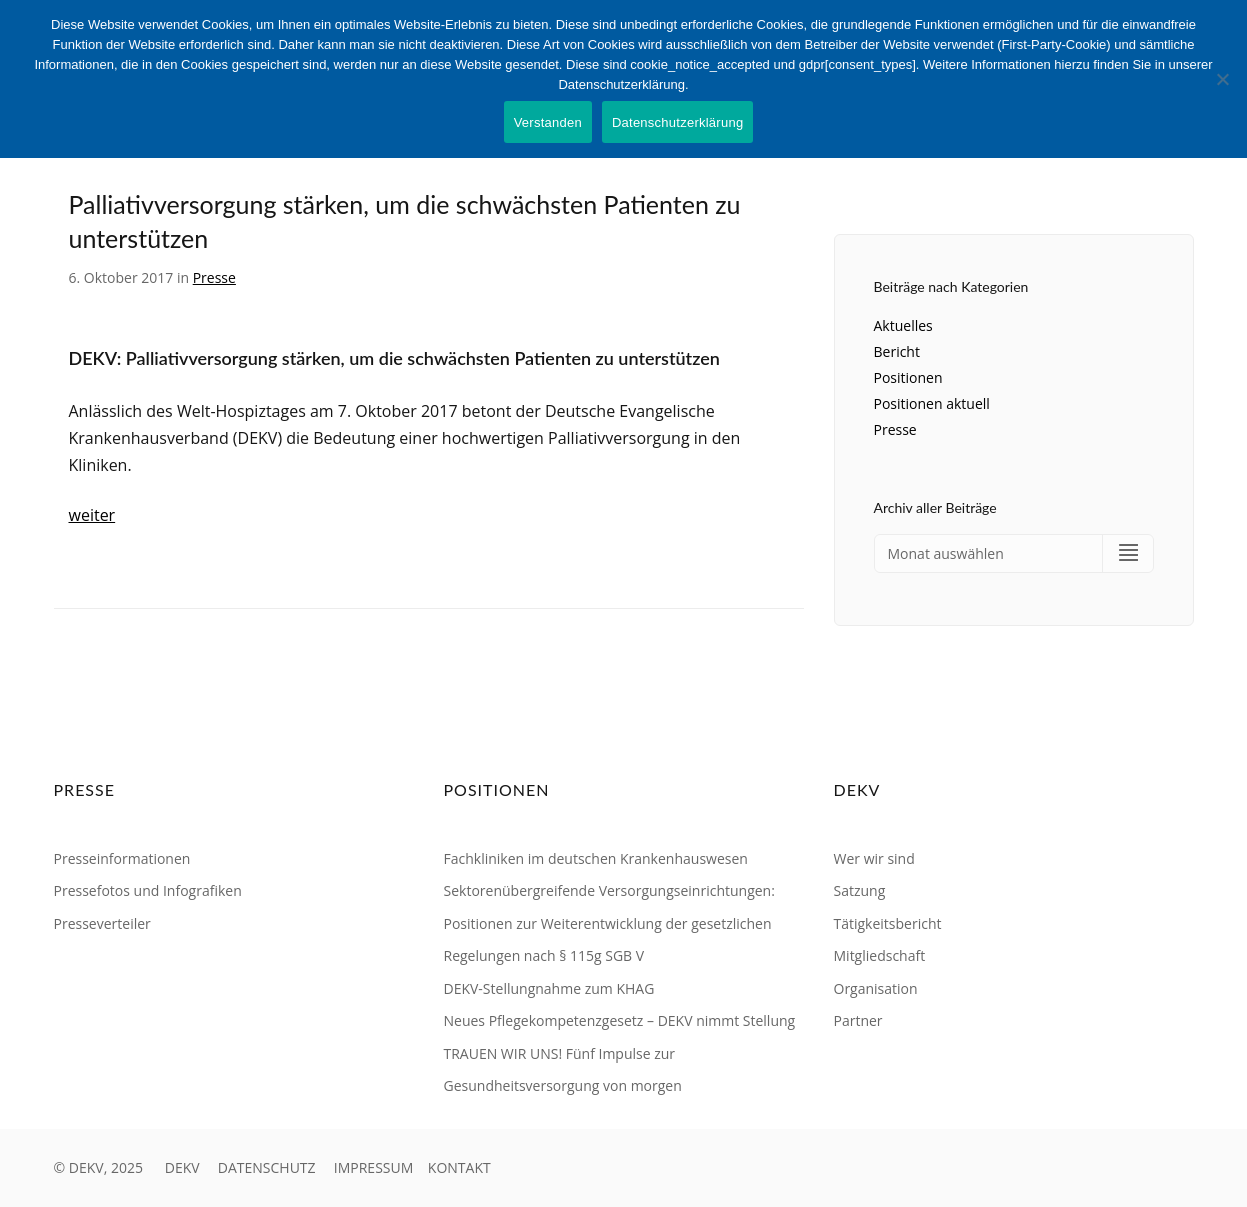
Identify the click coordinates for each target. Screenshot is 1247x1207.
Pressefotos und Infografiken (148, 890)
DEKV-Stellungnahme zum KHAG (549, 988)
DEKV (182, 1167)
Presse (214, 277)
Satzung (860, 890)
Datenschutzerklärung (677, 122)
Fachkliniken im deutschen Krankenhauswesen (596, 858)
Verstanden (548, 122)
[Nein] (1222, 79)
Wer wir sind (874, 858)
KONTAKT (459, 1167)
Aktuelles (903, 325)
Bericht (897, 351)
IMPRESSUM (374, 1167)
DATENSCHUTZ (267, 1167)
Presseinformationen (122, 858)
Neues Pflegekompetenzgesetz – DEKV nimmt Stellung (620, 1020)
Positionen (908, 377)
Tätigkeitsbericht (888, 923)
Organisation (876, 988)
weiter (92, 515)
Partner (858, 1020)
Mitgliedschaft (880, 955)
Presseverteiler (102, 923)
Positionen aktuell (932, 403)
